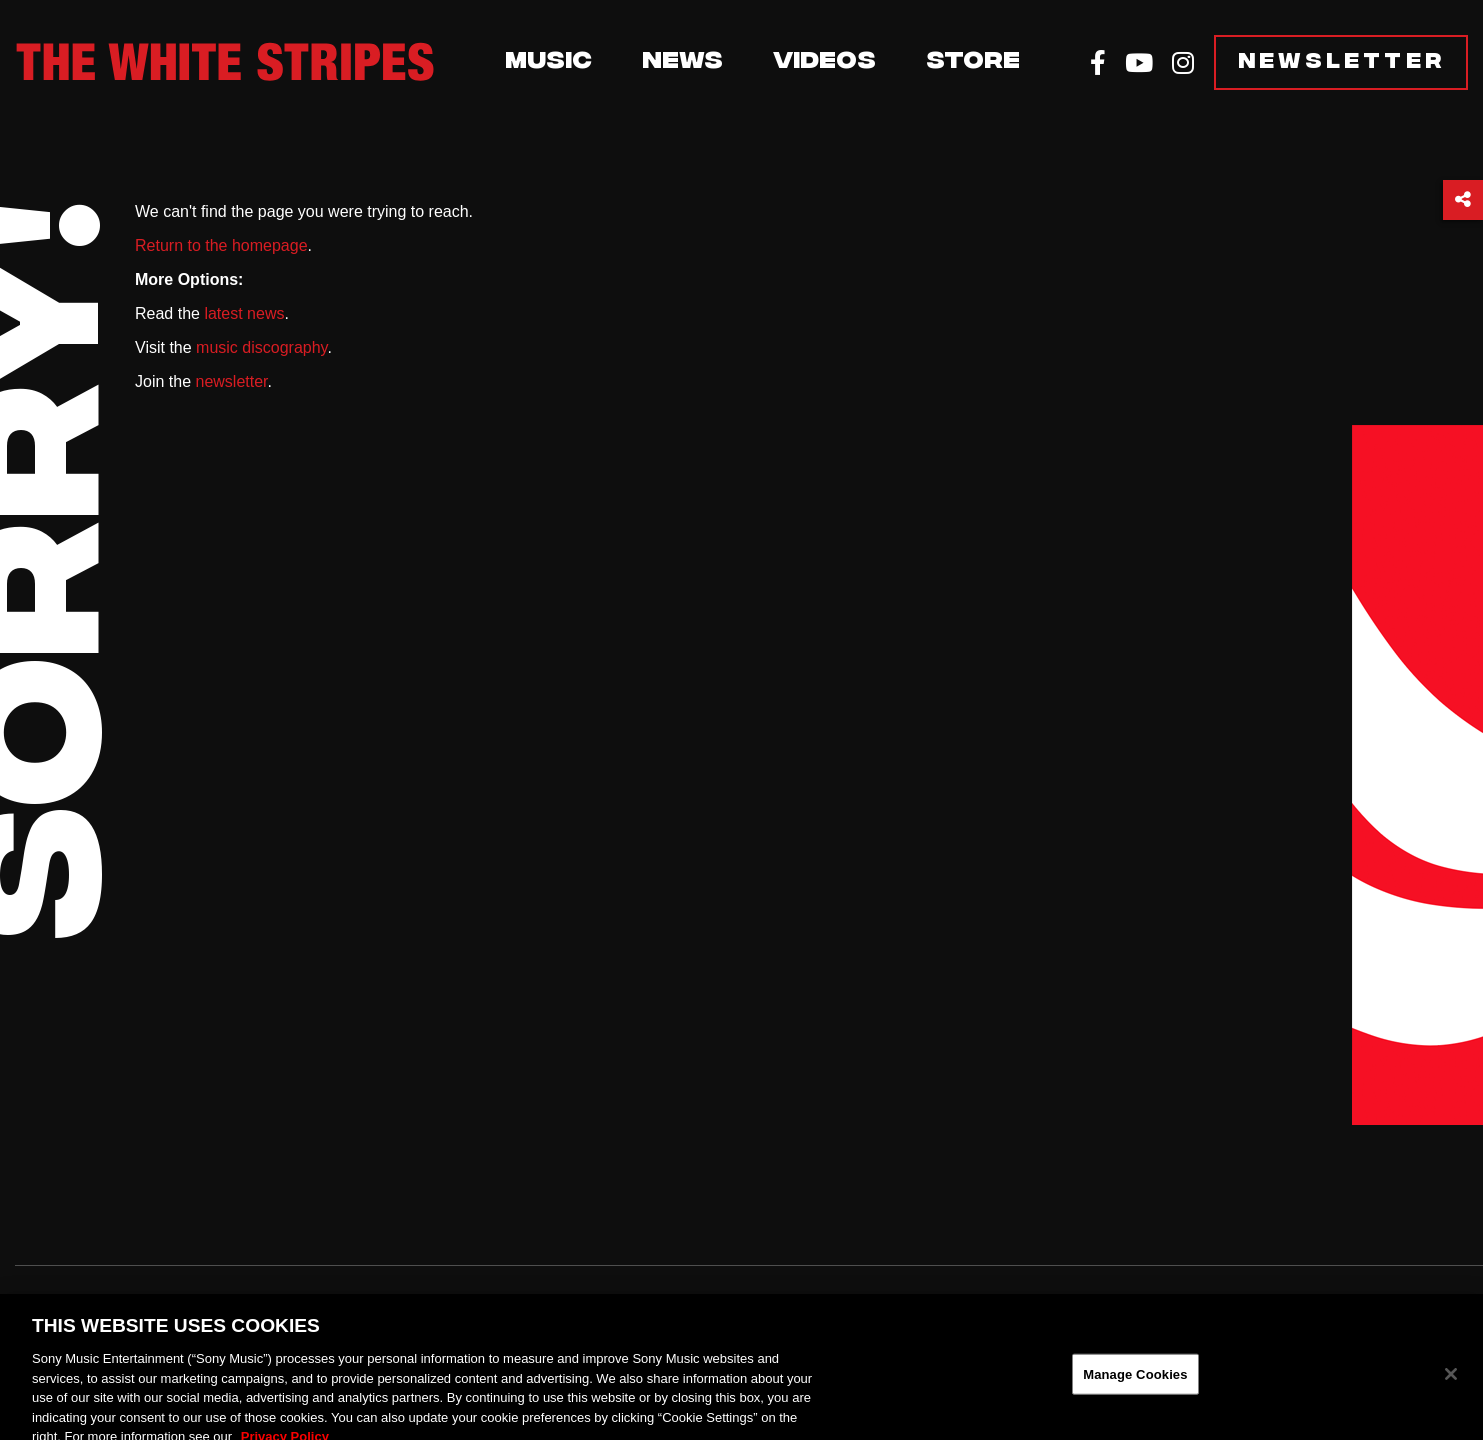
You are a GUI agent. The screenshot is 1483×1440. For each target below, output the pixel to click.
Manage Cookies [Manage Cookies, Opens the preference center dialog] (1135, 1382)
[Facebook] (1098, 63)
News (682, 63)
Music (548, 63)
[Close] (1451, 1383)
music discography (261, 347)
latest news (244, 313)
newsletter (231, 381)
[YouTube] (1139, 63)
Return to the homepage (221, 245)
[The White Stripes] (225, 62)
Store (973, 63)
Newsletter (1342, 62)
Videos (824, 63)
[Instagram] (1183, 63)
